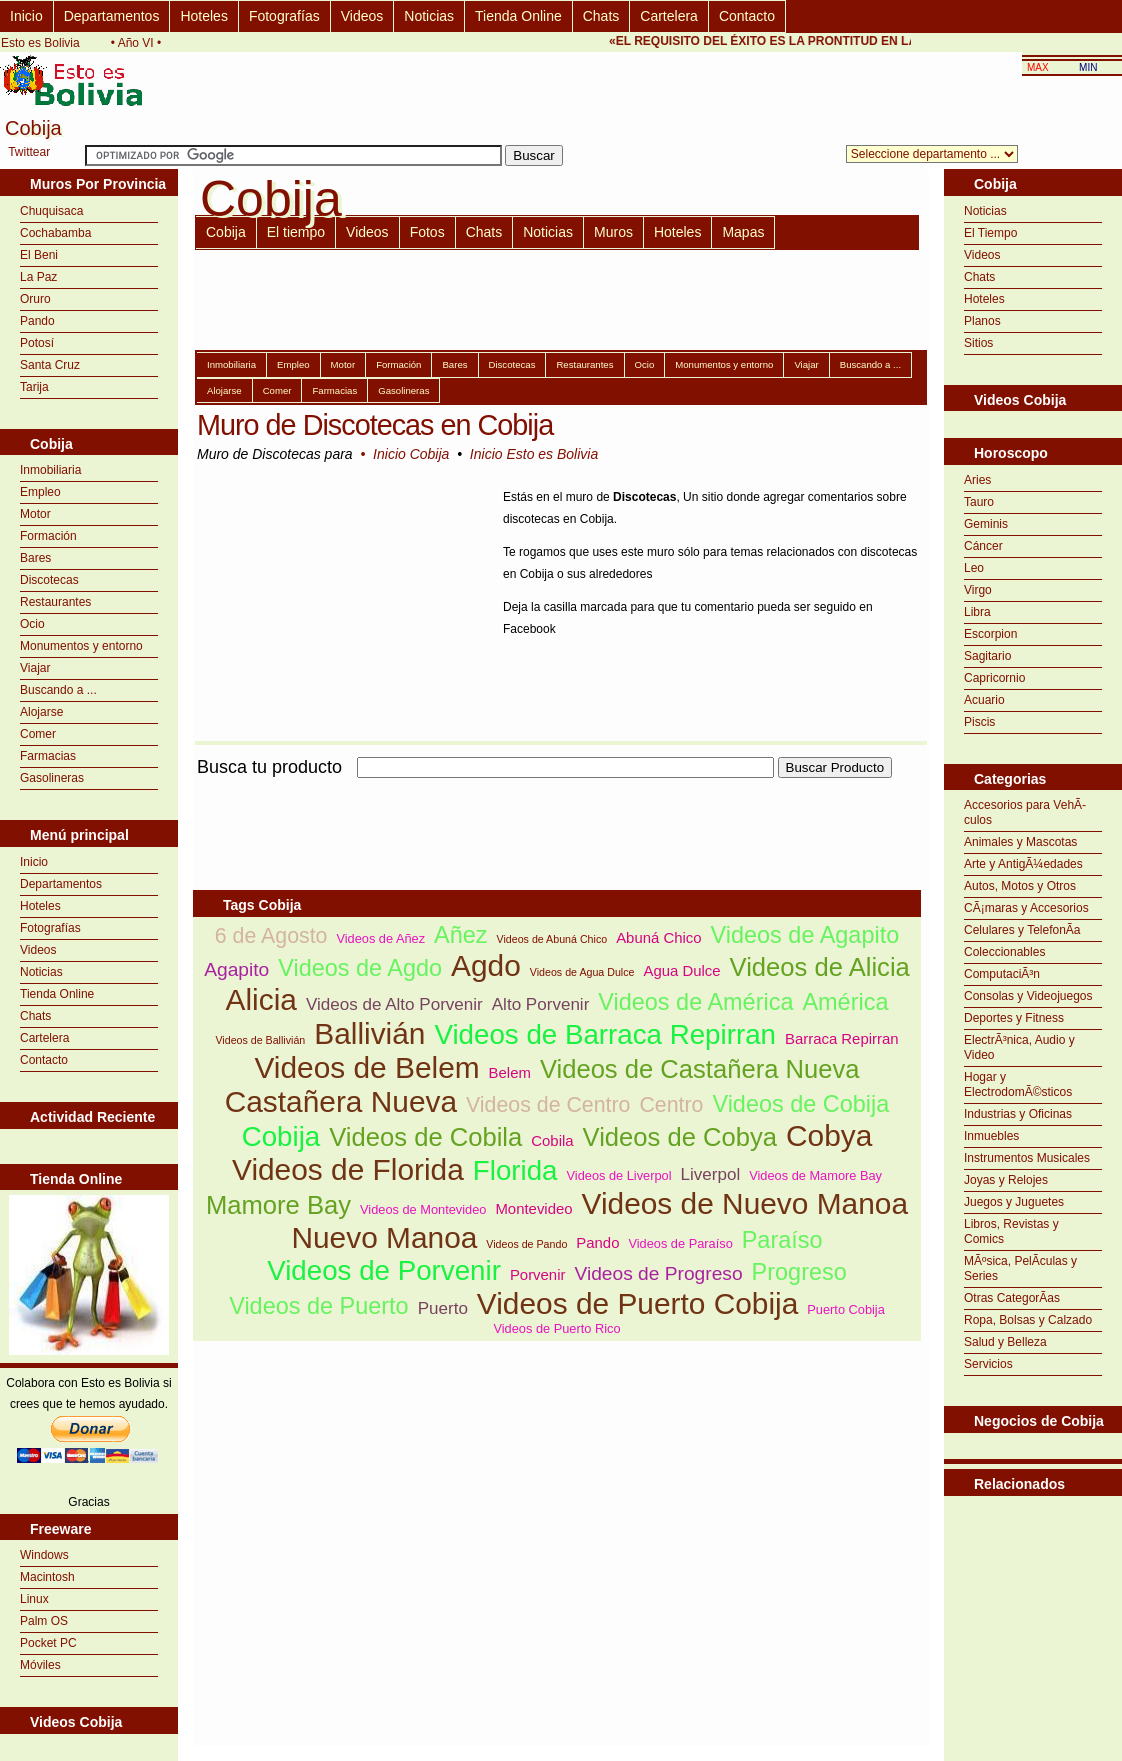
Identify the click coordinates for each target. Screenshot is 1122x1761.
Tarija (34, 387)
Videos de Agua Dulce (582, 972)
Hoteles (203, 16)
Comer (38, 734)
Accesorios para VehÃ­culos (1025, 812)
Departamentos (112, 16)
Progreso (799, 1272)
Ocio (32, 624)
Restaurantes (55, 602)
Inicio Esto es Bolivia (534, 454)
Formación (48, 536)
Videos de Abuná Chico (552, 939)
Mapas (743, 232)
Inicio (26, 16)
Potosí (37, 343)
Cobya (829, 1135)
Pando (37, 321)
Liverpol (711, 1174)
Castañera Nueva (341, 1101)
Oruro (35, 299)
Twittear (29, 152)
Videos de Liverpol (619, 1175)
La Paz (38, 277)
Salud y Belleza (1005, 1342)
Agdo (486, 965)
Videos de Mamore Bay (815, 1175)
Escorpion (990, 634)
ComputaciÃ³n (1002, 974)
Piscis (979, 722)
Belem (510, 1072)
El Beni (39, 255)
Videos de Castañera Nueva (700, 1069)
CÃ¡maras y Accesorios (1026, 908)
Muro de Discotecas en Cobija (375, 425)
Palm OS (44, 1621)
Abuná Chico (658, 937)
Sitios (978, 343)
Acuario (984, 700)
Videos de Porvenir (384, 1270)
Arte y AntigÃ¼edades (1023, 864)
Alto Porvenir (541, 1004)
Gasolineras (52, 778)
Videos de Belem (366, 1067)
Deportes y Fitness (1014, 1018)
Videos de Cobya (680, 1137)
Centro (671, 1105)
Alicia (261, 999)
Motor (35, 514)
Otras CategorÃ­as (1012, 1298)
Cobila (552, 1140)
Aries (977, 480)
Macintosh (47, 1577)
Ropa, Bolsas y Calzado (1028, 1320)
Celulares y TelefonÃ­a (1022, 930)
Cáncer (983, 546)
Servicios (988, 1364)
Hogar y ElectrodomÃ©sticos (1018, 1084)
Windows (44, 1555)
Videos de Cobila (425, 1137)
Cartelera (669, 16)
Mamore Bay (278, 1205)
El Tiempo (990, 233)
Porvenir (538, 1274)
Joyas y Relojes (1006, 1180)
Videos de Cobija (800, 1104)
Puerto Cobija (846, 1309)
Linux (34, 1599)
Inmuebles (991, 1136)
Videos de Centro (548, 1105)
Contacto (747, 16)
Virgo (978, 590)
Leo (974, 568)
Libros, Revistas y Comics (1011, 1231)
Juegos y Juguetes (1014, 1202)
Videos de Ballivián (260, 1040)
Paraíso (782, 1240)
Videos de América (695, 1002)
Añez (460, 935)
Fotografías (284, 16)
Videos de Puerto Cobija (637, 1303)
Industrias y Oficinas (1018, 1114)
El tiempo (296, 232)
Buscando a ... (58, 690)
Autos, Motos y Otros (1020, 886)
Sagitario (987, 656)
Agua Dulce (681, 970)
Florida (515, 1170)
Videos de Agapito (805, 935)
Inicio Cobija (411, 454)
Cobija (226, 232)
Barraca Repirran (842, 1038)
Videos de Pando (526, 1244)
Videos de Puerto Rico (556, 1328)
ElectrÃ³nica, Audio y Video (1019, 1047)
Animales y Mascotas (1020, 842)
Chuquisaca (51, 211)
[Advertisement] (1033, 1546)
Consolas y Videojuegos (1028, 996)
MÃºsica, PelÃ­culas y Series (1020, 1268)
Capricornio (994, 678)
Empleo (40, 492)
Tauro (979, 502)
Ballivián (369, 1033)
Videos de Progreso (658, 1273)
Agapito (236, 969)
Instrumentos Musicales (1027, 1158)
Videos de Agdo (360, 968)
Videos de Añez (380, 938)
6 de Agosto (271, 936)
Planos (982, 321)
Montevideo (533, 1208)
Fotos (427, 232)
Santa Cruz (50, 365)
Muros (613, 232)
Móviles (40, 1665)
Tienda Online (518, 16)
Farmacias (48, 756)
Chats (601, 16)
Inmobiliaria (50, 470)
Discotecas (49, 580)
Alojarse (41, 712)
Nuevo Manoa (384, 1237)
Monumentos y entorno (81, 646)
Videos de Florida (348, 1169)
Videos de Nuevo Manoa (745, 1203)
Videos (362, 16)
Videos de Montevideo (423, 1209)
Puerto (443, 1308)
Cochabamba (55, 233)
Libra (977, 612)
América (845, 1002)
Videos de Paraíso (680, 1243)
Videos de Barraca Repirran (605, 1034)
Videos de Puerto (319, 1306)
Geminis (986, 524)
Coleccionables (1004, 952)
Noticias (429, 16)
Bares (35, 558)
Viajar (35, 668)
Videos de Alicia (820, 967)
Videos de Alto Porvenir (394, 1004)
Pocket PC (48, 1643)
